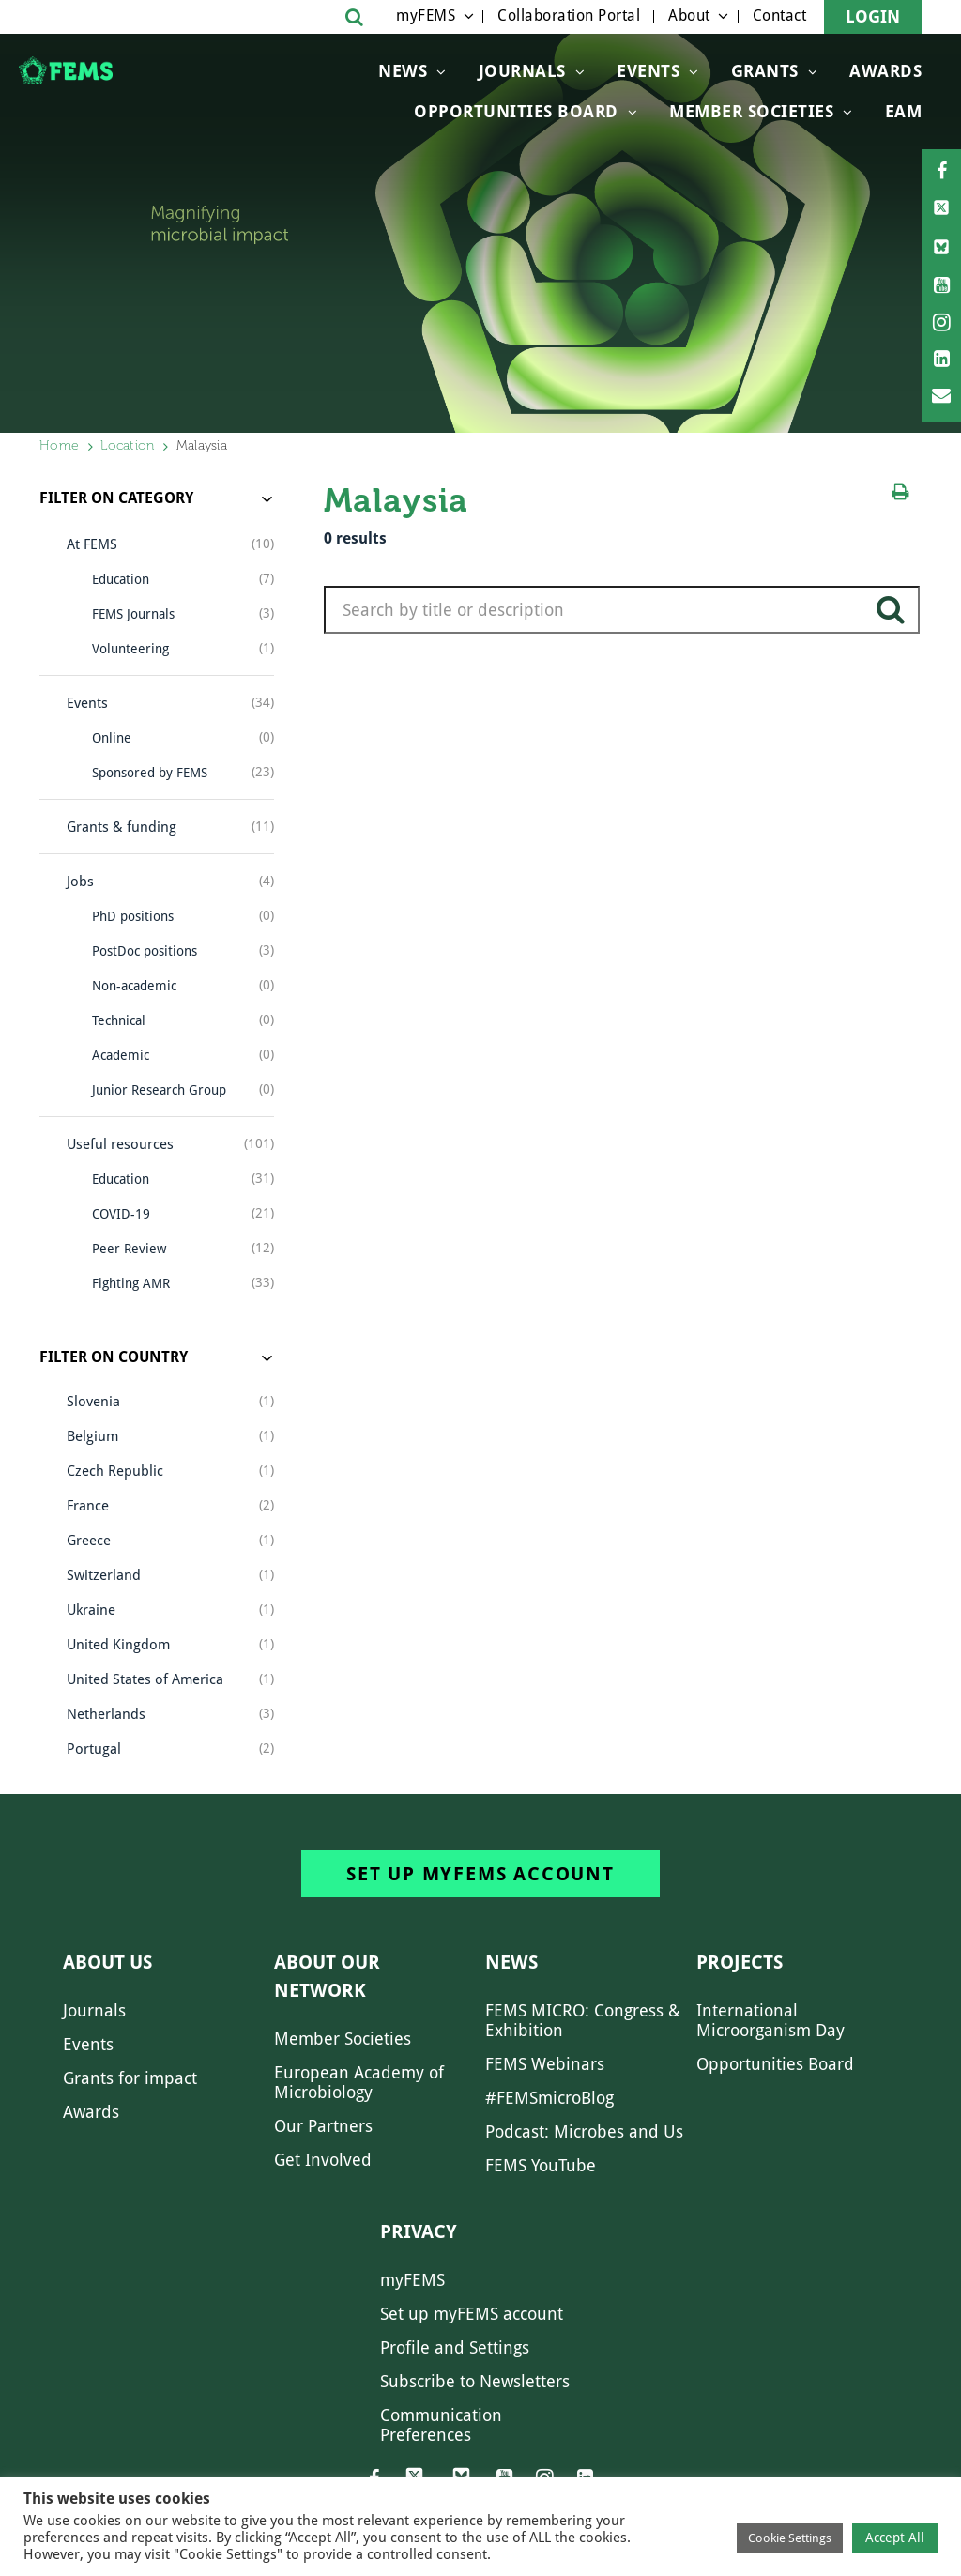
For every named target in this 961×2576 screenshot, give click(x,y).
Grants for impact (130, 2078)
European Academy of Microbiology (359, 2082)
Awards (885, 71)
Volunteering (130, 648)
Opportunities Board (775, 2064)
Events (648, 71)
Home (59, 445)
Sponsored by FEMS (149, 772)
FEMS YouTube (540, 2165)
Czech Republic (115, 1471)
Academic (120, 1055)
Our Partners (323, 2126)
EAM (904, 111)
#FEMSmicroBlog (549, 2098)
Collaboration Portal (568, 15)
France (88, 1505)
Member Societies (751, 111)
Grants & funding (121, 827)
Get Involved (323, 2160)
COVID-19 (121, 1213)
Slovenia (93, 1401)
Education (120, 579)
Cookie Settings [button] (789, 2538)
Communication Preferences (441, 2425)
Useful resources (120, 1144)
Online (111, 737)
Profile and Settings (454, 2347)
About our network (327, 1976)
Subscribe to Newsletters (475, 2381)
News (402, 71)
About (689, 15)
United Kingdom (118, 1644)
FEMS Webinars (544, 2064)
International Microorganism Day (770, 2020)
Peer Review (129, 1248)
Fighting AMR (131, 1283)
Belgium (92, 1436)
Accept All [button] (894, 2537)
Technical (118, 1020)
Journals (522, 71)
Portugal (94, 1748)
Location (127, 445)
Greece (89, 1540)
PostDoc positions (144, 950)
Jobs (80, 881)
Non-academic (134, 985)
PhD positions (133, 916)
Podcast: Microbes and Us (584, 2131)
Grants (765, 71)
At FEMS (92, 544)
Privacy (418, 2231)
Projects (739, 1962)
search (890, 616)
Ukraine (91, 1610)
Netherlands (106, 1714)
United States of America (145, 1679)
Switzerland (104, 1575)
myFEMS (425, 15)
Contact (780, 15)
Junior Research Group (159, 1089)
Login (873, 16)
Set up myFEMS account (480, 1874)
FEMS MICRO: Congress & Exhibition (582, 2020)
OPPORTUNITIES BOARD (516, 111)
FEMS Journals (133, 613)
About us (107, 1962)
